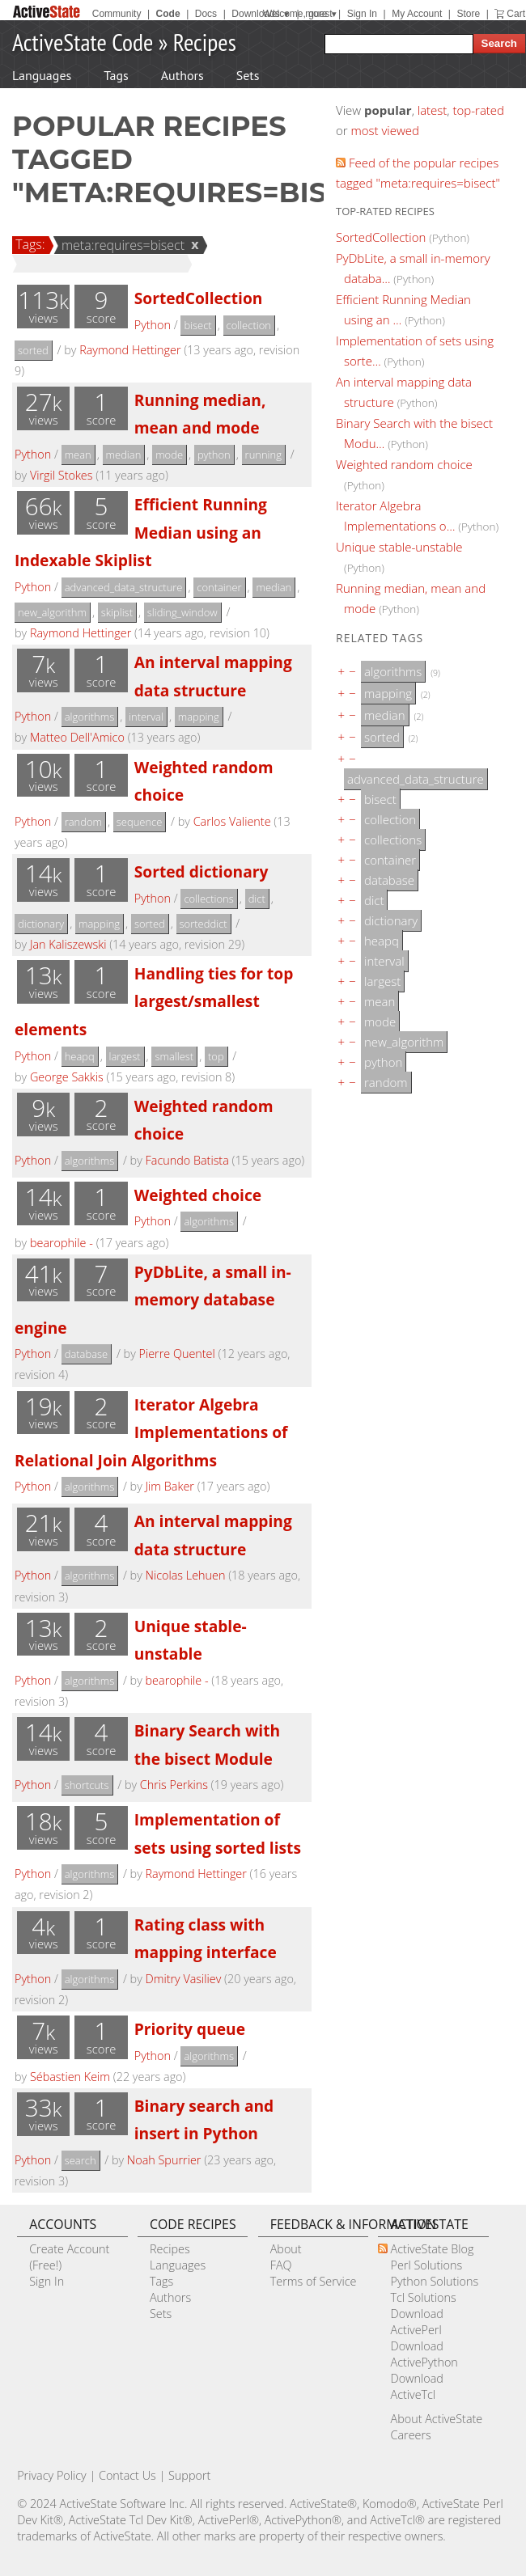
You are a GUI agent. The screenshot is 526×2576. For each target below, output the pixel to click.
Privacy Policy (52, 2475)
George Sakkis (67, 1077)
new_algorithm (52, 612)
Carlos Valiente (232, 821)
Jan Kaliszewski (68, 944)
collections (208, 898)
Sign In (362, 13)
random (83, 821)
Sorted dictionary (201, 871)
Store (468, 13)
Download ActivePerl (416, 2321)
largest (125, 1056)
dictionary (41, 923)
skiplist (117, 612)
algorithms (90, 716)
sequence (140, 821)
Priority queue (189, 2029)
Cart (516, 13)
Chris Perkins (174, 1784)
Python (152, 324)
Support (189, 2475)
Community (117, 13)
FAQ (281, 2265)
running (263, 454)
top (216, 1056)
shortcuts (87, 1785)
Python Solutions (434, 2281)
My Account (417, 13)
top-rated (478, 110)
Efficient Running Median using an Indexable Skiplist (141, 532)
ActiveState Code (82, 41)
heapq (80, 1056)
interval (146, 716)
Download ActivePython (423, 2354)
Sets (248, 75)
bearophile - (61, 1242)
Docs (206, 13)
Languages (41, 75)
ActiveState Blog (431, 2249)
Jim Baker (170, 1486)
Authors (182, 75)
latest (433, 110)
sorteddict (203, 923)
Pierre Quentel (176, 1353)
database (86, 1354)
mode (169, 454)
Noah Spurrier (164, 2160)
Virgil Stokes (61, 475)
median (124, 454)
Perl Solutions (426, 2265)
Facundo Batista (187, 1160)
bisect (197, 325)
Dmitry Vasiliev (184, 1978)
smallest (174, 1056)
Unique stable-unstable (399, 547)
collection (249, 325)
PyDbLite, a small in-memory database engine (153, 1300)
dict (256, 898)
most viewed (385, 130)
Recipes (204, 41)
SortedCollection (198, 298)
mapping (198, 716)
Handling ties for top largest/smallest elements (154, 1001)
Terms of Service (313, 2281)
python (214, 454)
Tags (116, 75)
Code (168, 13)
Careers (410, 2435)
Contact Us (127, 2475)
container (219, 587)
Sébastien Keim (70, 2076)
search (80, 2160)
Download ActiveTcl (416, 2386)
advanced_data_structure (124, 587)
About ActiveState (436, 2418)
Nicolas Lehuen (186, 1575)
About (286, 2249)
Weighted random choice (404, 464)
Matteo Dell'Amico (77, 737)
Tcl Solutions (423, 2297)
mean (78, 454)
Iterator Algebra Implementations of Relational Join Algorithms (151, 1432)
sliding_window (182, 612)
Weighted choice (197, 1195)
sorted (33, 350)
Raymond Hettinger (129, 349)
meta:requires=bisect (120, 245)
